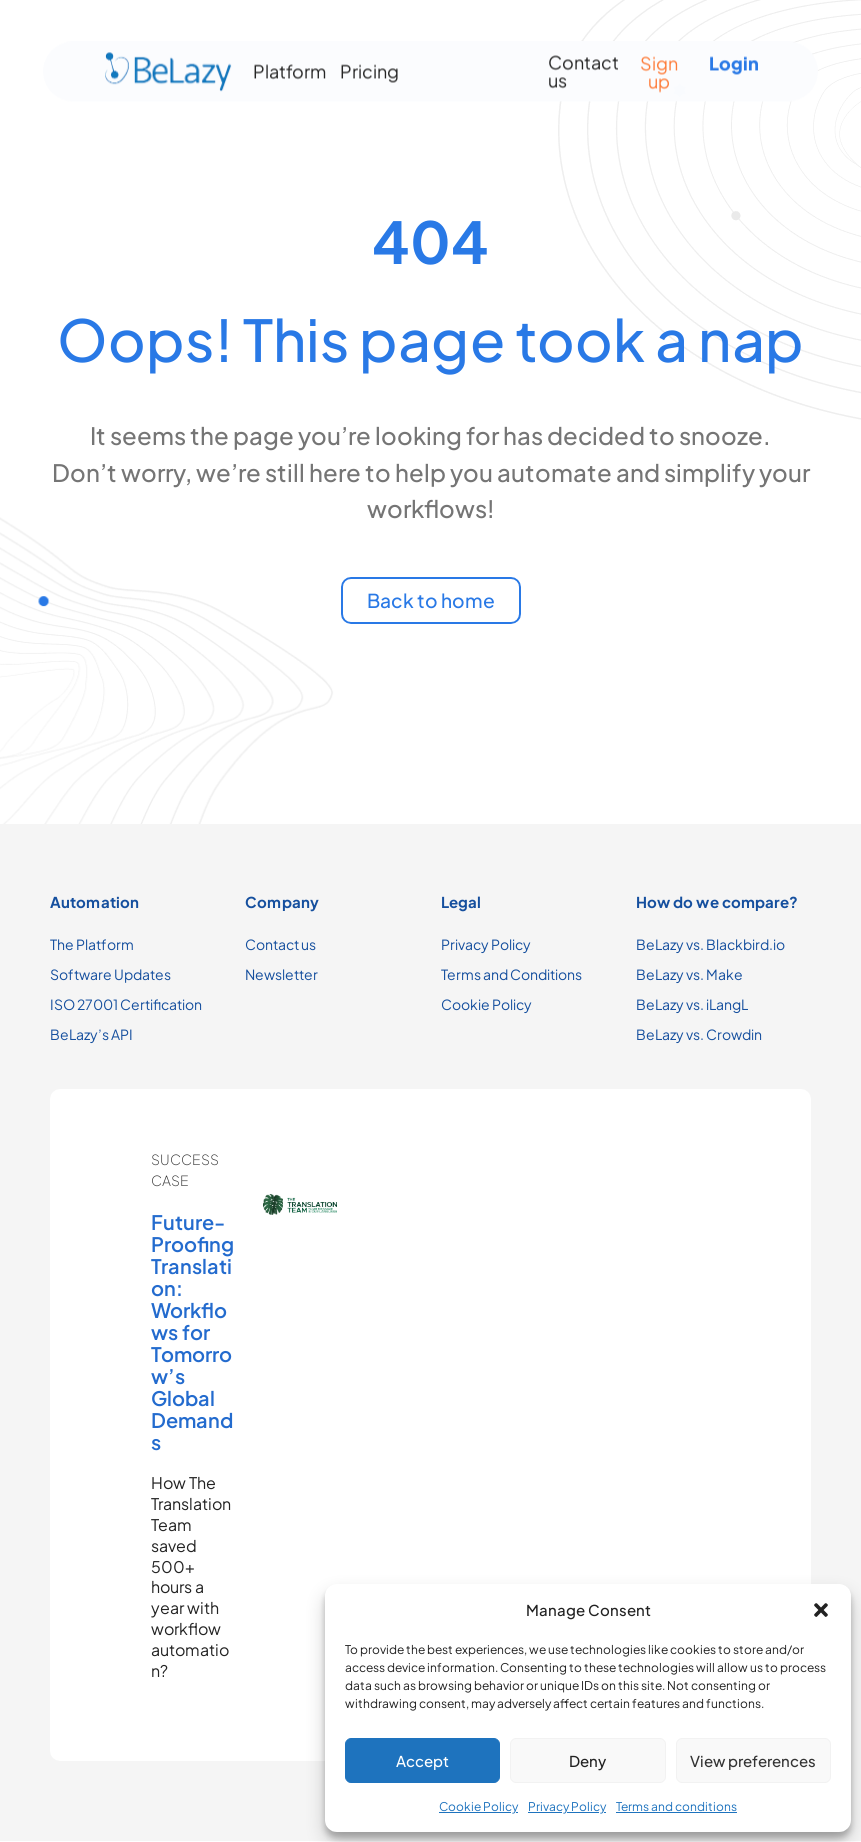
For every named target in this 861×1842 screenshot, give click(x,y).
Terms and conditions (676, 1806)
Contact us (583, 63)
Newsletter (281, 975)
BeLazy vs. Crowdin (699, 1035)
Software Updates (110, 975)
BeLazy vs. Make (689, 975)
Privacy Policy (567, 1806)
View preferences (753, 1760)
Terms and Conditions (511, 975)
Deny (587, 1760)
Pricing (369, 63)
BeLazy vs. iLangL (692, 1005)
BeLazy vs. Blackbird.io (710, 945)
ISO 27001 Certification (126, 1005)
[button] (821, 1610)
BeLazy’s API (91, 1035)
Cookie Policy (478, 1806)
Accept (422, 1760)
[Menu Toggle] (463, 64)
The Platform (92, 945)
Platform (289, 63)
